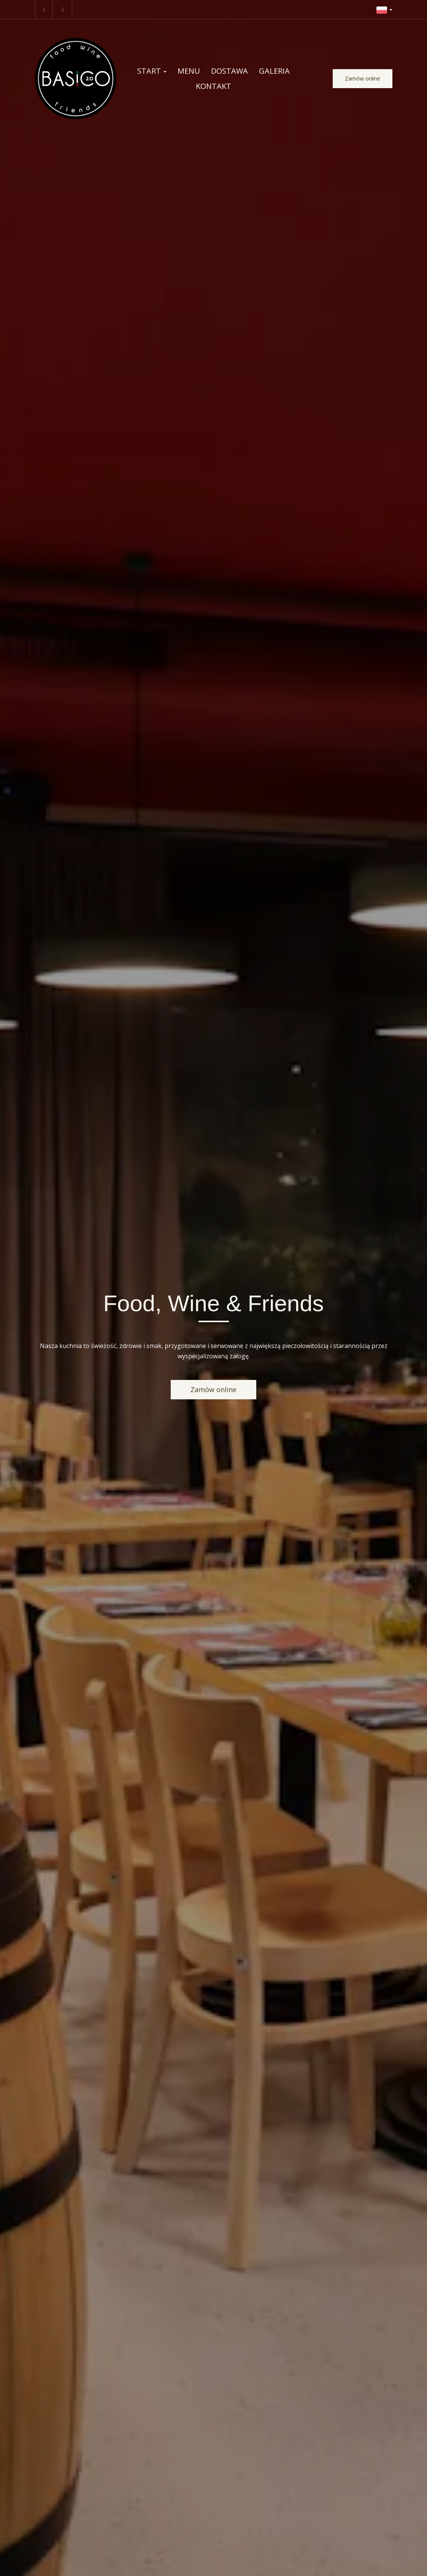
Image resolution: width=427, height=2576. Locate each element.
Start (152, 71)
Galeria (274, 71)
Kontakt (213, 86)
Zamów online (362, 78)
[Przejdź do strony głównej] (75, 78)
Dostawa (229, 71)
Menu (189, 71)
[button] (384, 9)
